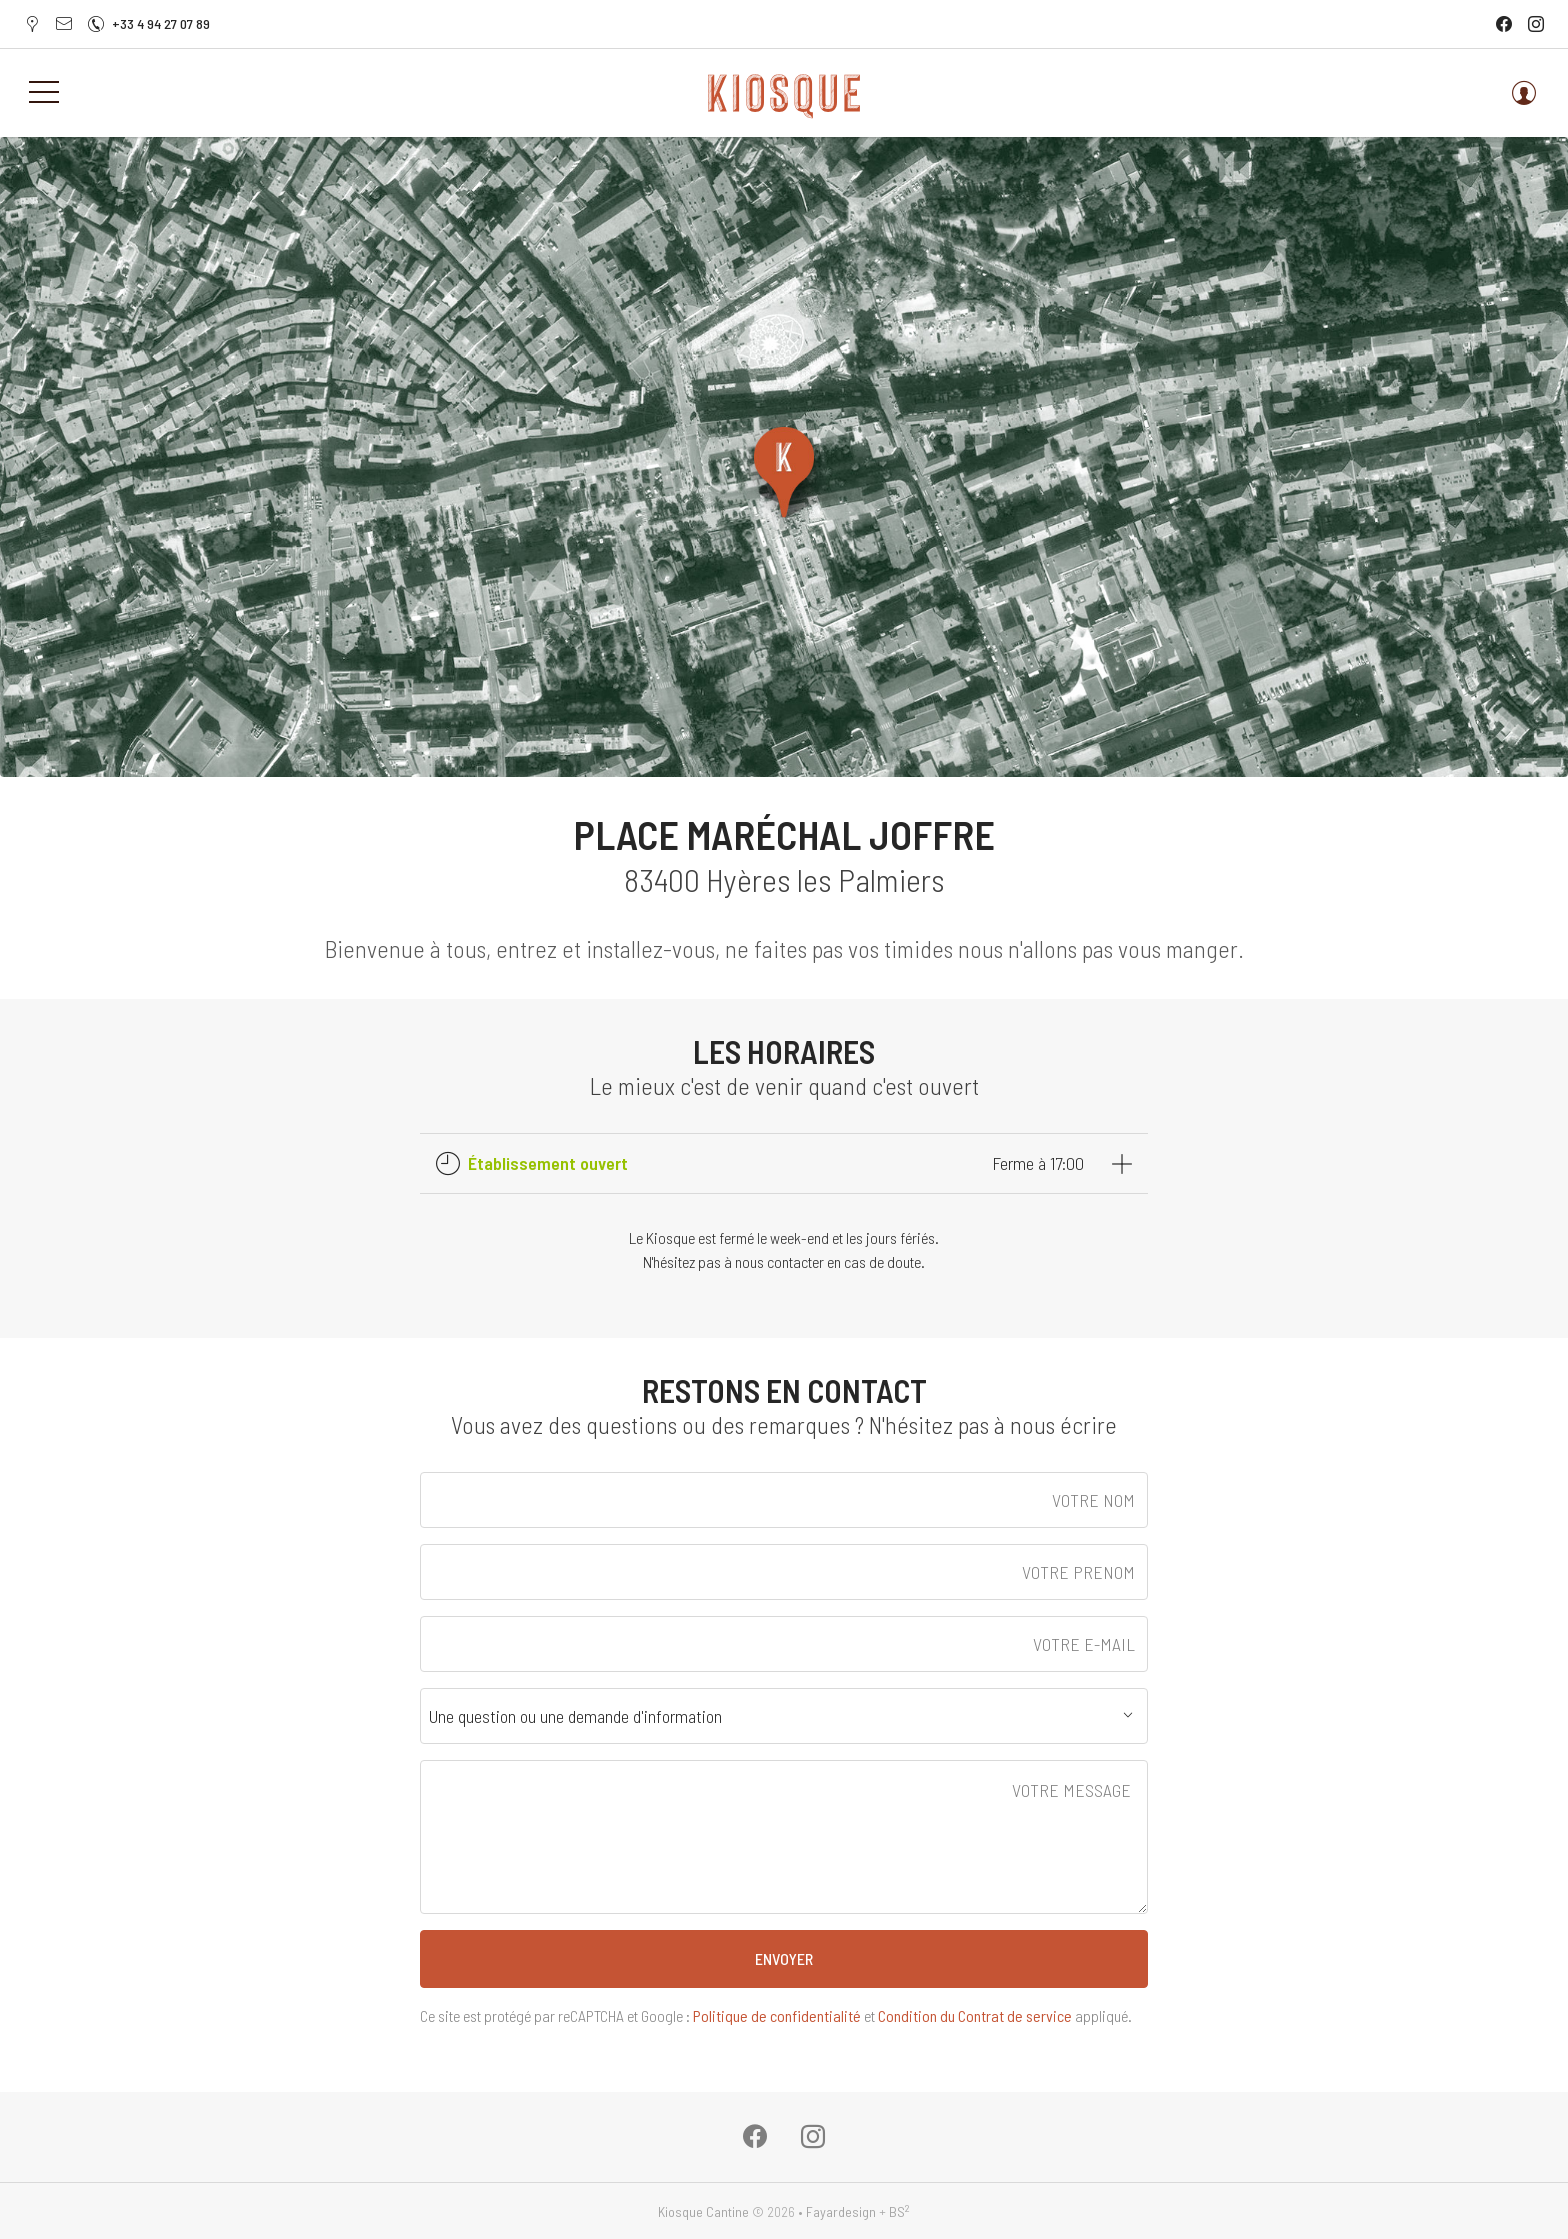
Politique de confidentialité (777, 2015)
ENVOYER (784, 1958)
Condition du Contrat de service (975, 2015)
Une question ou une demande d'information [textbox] (575, 1716)
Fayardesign (841, 2211)
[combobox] (784, 1716)
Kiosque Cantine (703, 2211)
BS (899, 2211)
